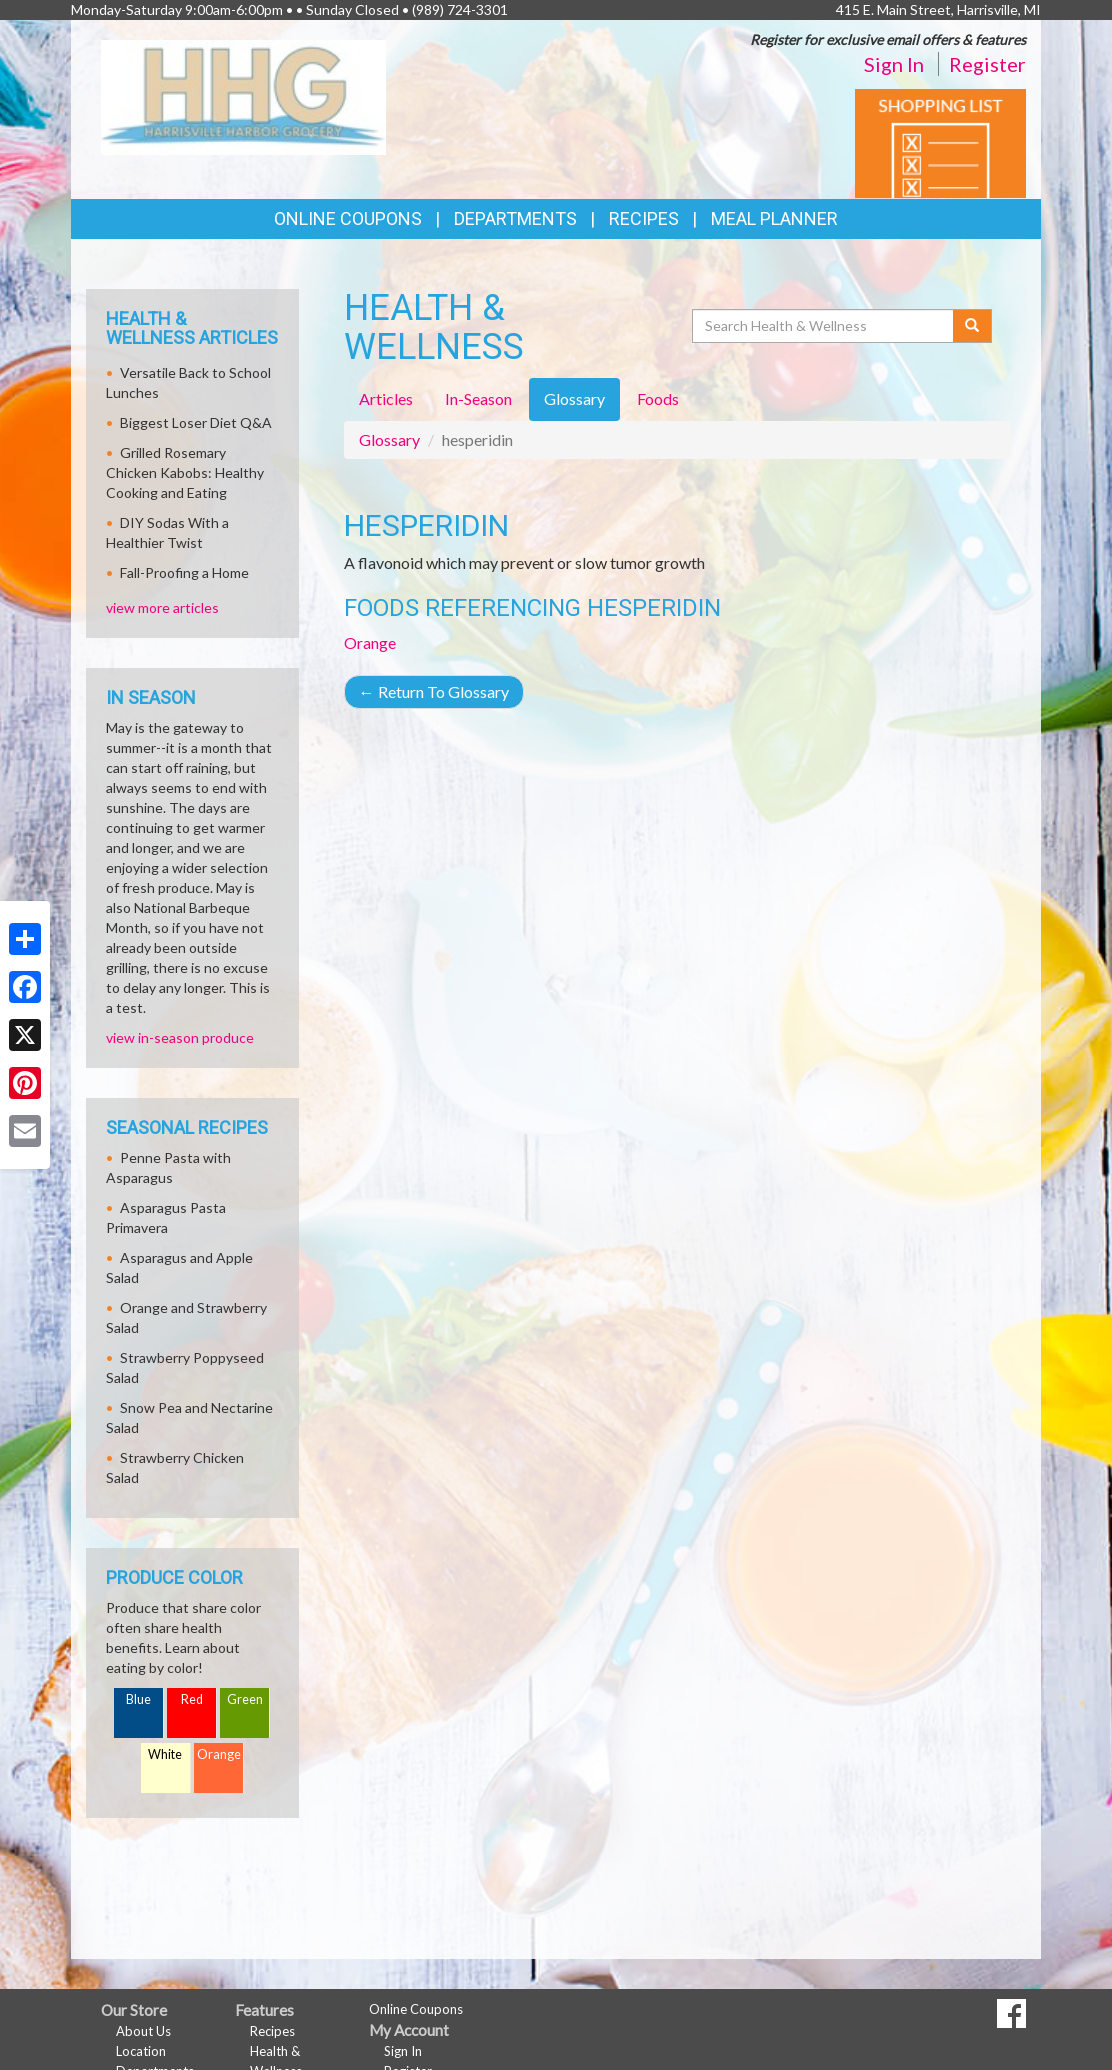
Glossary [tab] (574, 398)
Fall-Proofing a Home (184, 572)
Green (245, 1699)
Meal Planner (774, 218)
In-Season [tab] (478, 398)
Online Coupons (348, 218)
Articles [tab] (386, 398)
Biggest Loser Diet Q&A (196, 422)
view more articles (162, 607)
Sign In (894, 64)
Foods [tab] (658, 398)
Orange (370, 642)
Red (192, 1699)
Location (141, 2051)
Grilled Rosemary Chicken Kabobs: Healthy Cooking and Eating (185, 472)
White (165, 1754)
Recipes (644, 218)
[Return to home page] (243, 95)
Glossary (389, 439)
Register (987, 64)
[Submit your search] (972, 326)
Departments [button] (515, 218)
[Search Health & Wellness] (824, 326)
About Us (143, 2031)
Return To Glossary (434, 691)
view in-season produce (180, 1037)
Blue (138, 1699)
